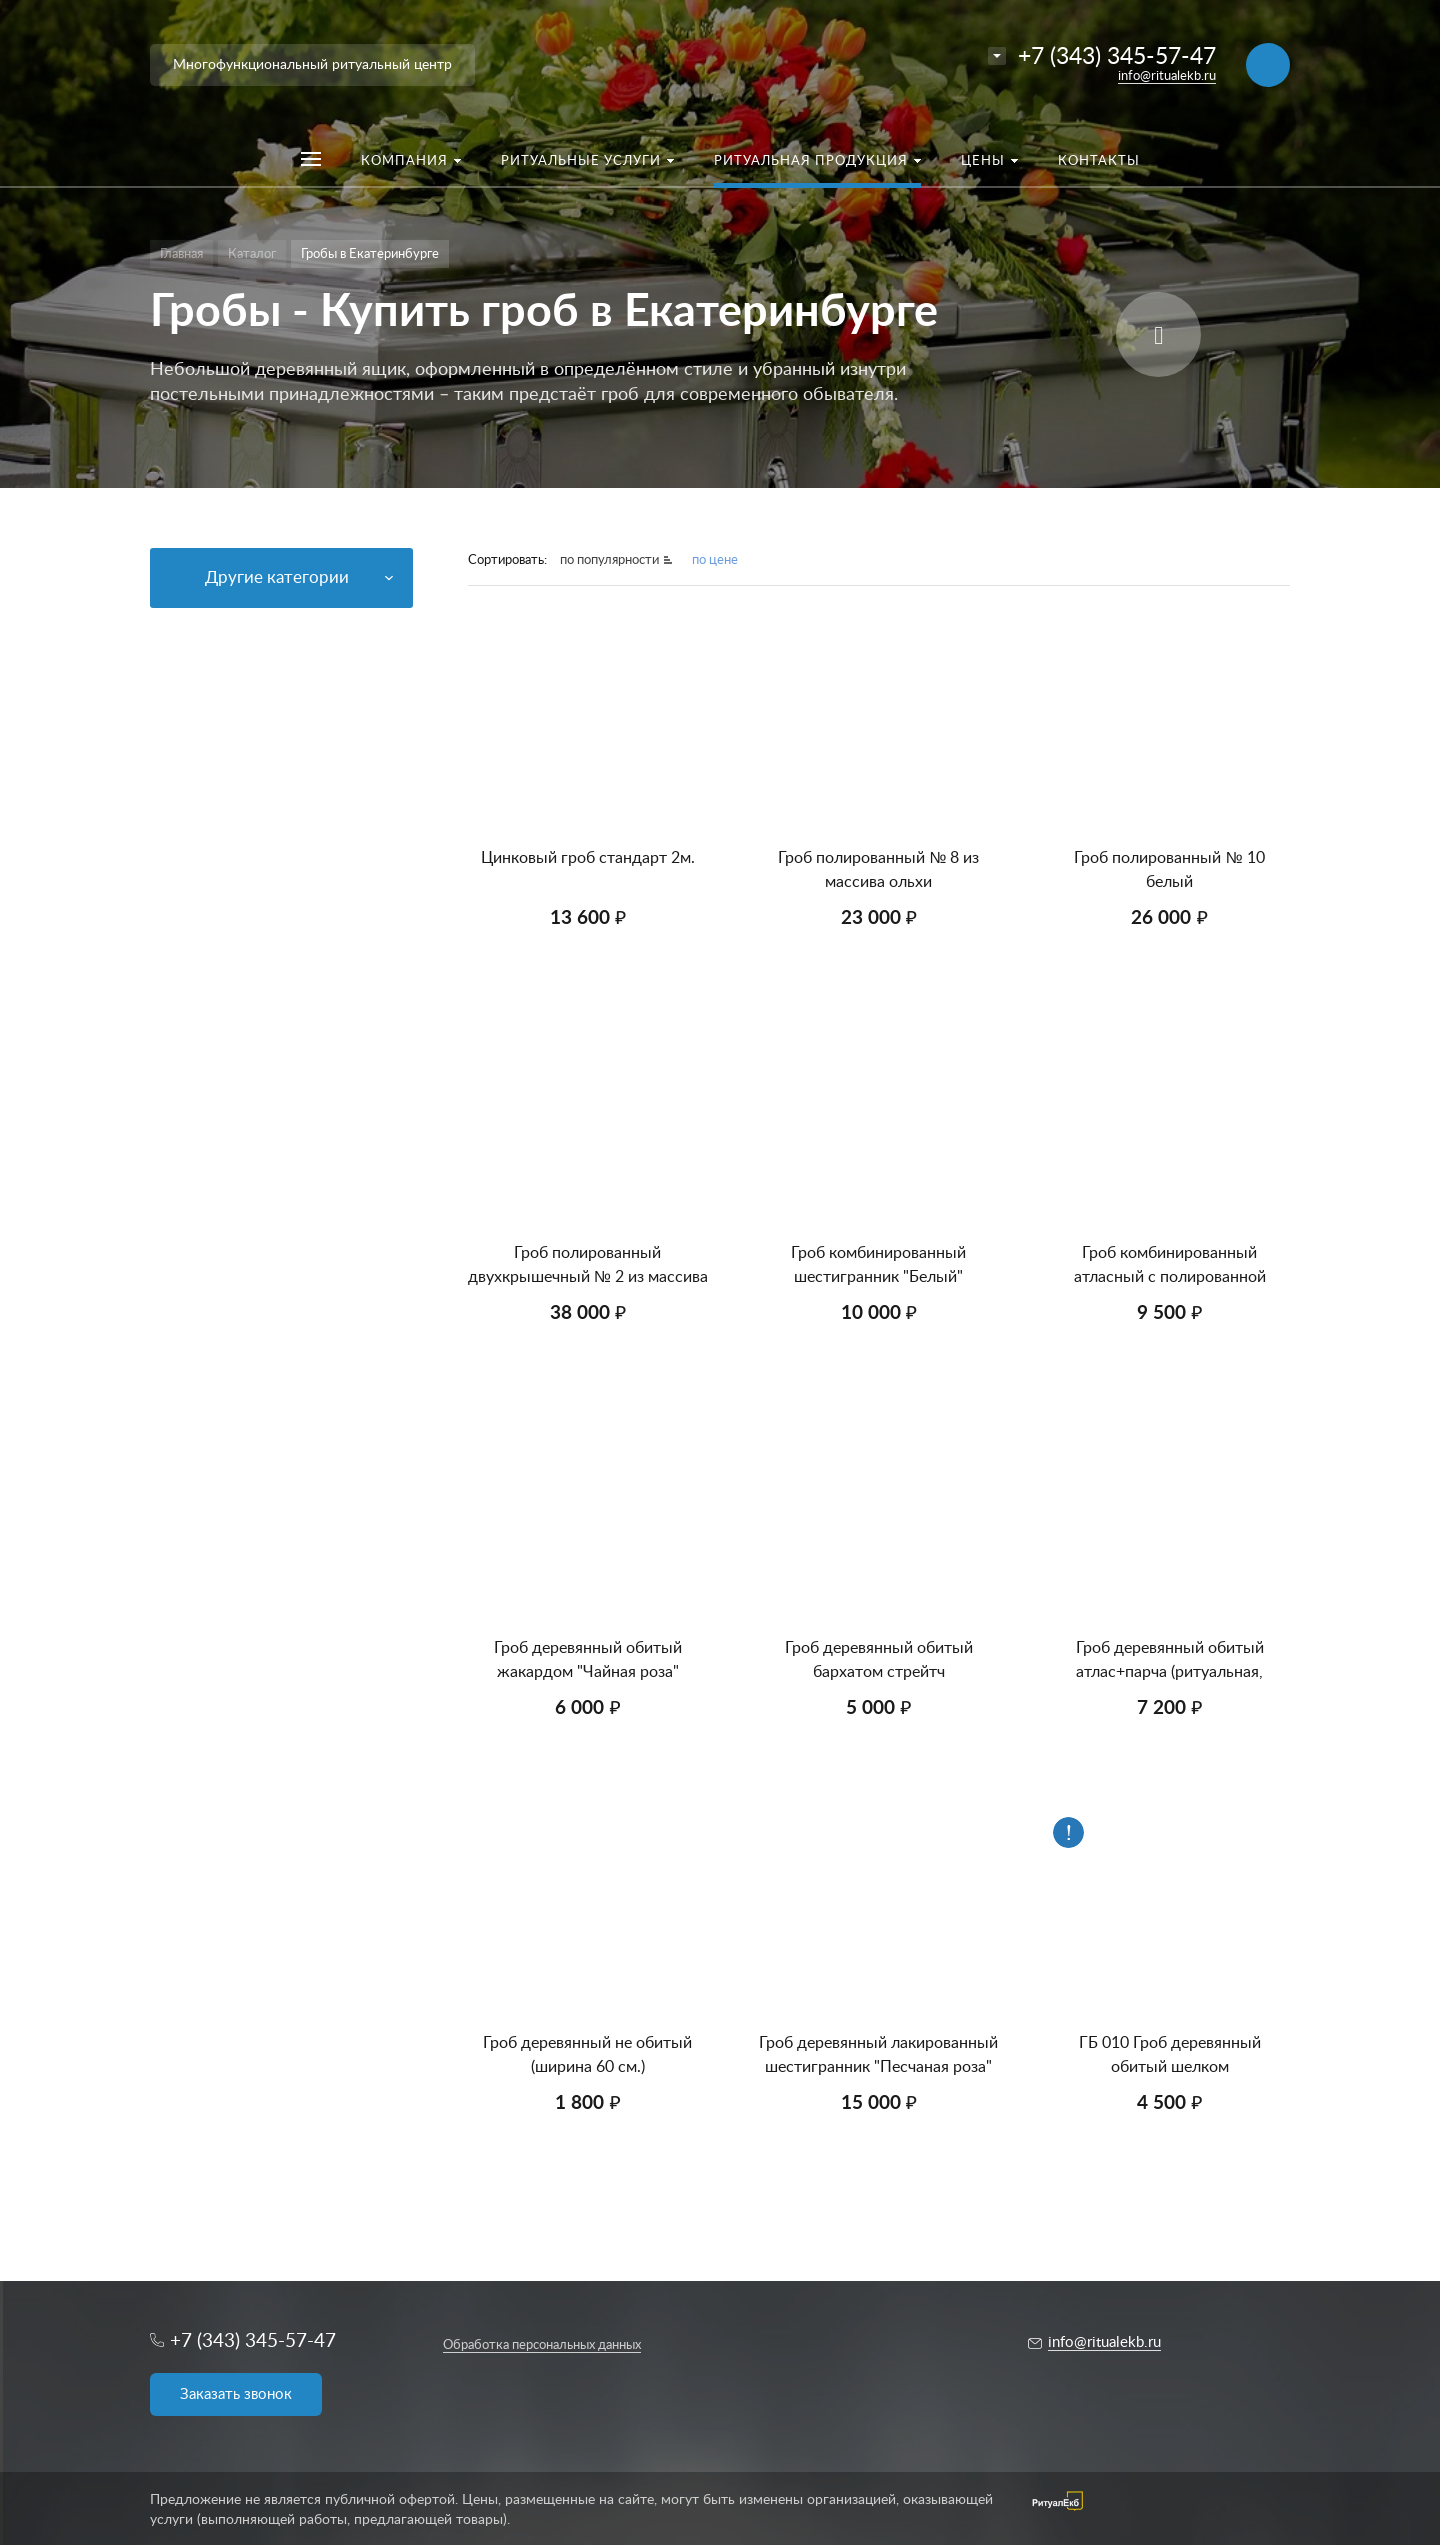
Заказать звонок (236, 2394)
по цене (715, 560)
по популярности (609, 560)
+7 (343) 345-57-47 (1117, 56)
